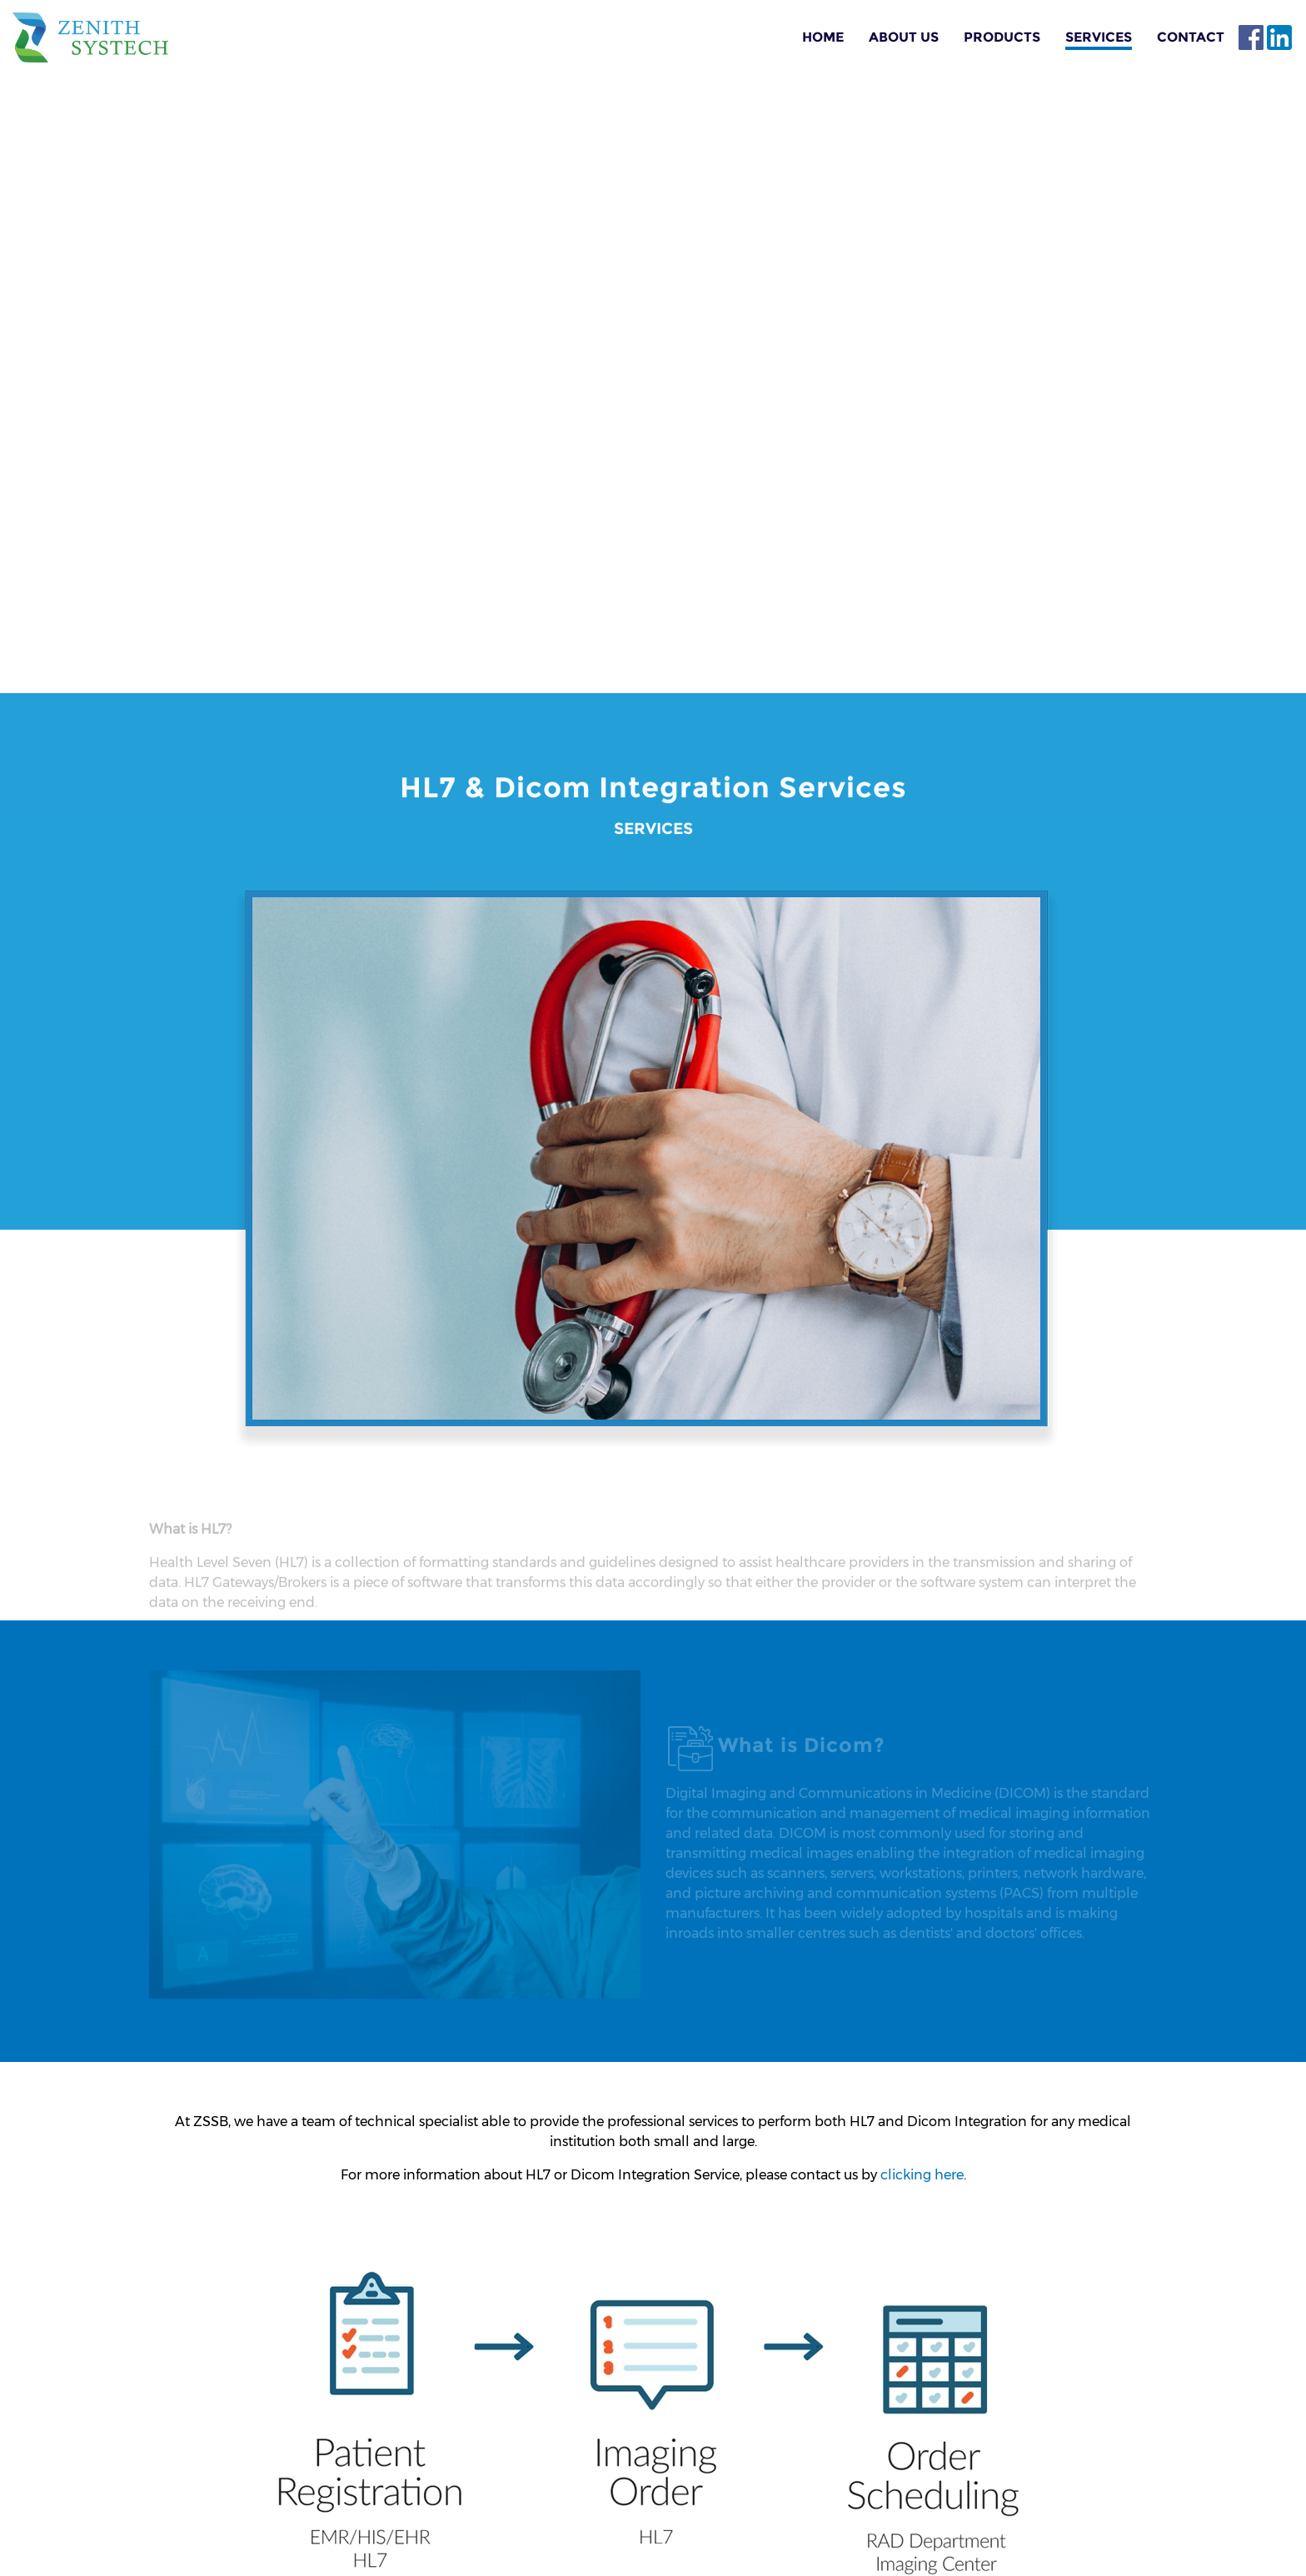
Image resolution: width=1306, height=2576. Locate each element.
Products (1002, 37)
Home (823, 37)
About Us (904, 37)
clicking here (922, 2175)
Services (1098, 37)
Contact (1190, 37)
